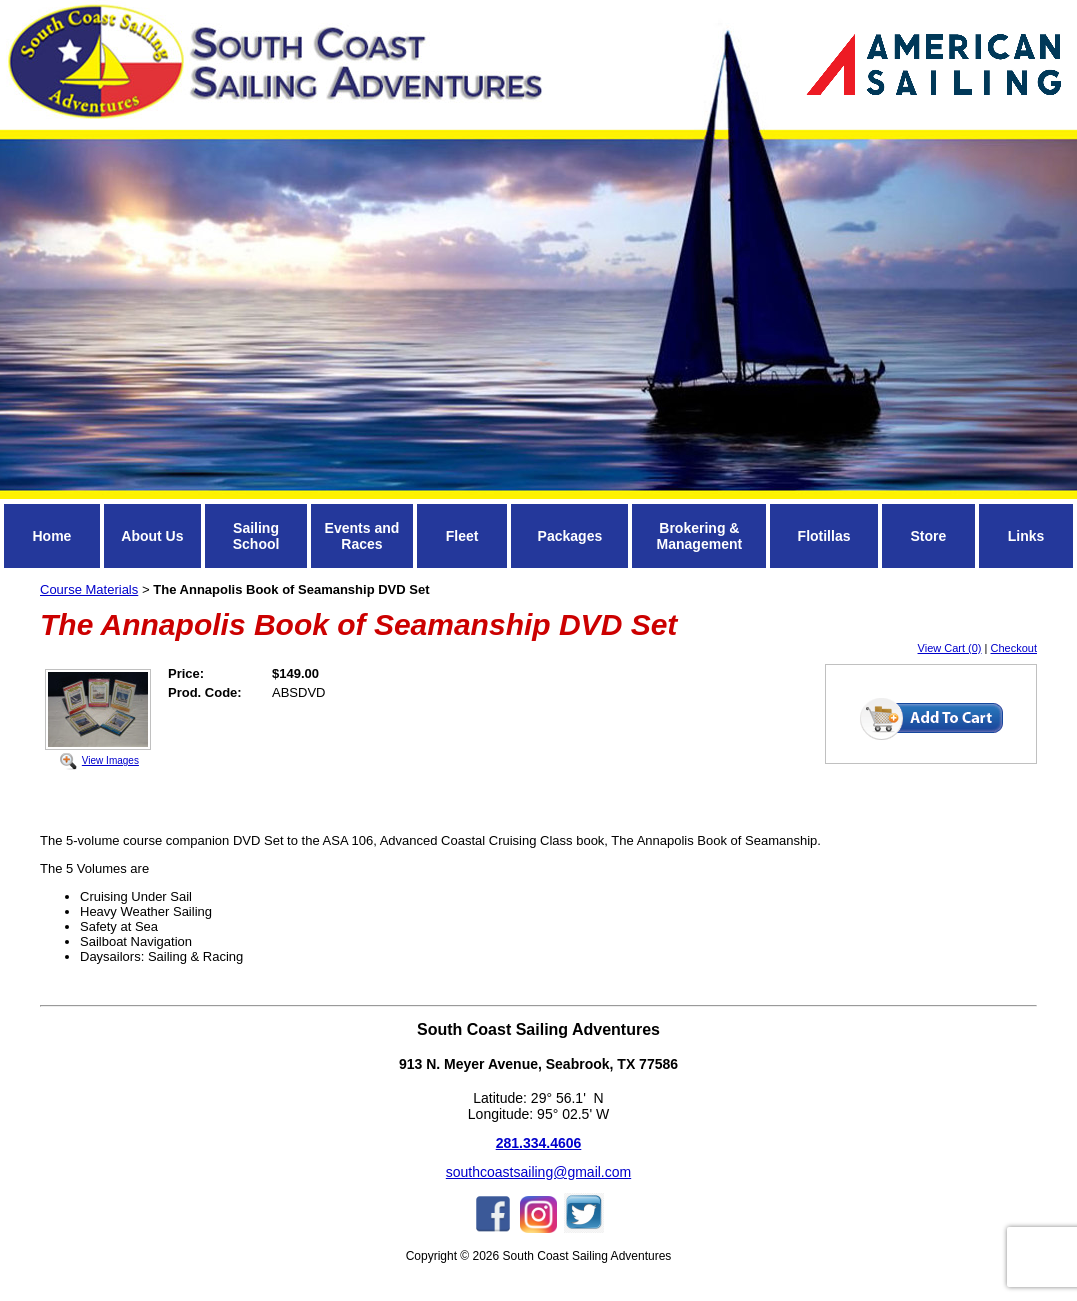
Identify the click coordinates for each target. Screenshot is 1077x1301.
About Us (152, 536)
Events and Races (362, 536)
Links (1026, 536)
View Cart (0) (950, 648)
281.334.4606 (539, 1143)
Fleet (462, 536)
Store (928, 536)
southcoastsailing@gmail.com (538, 1172)
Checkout (1014, 648)
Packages (570, 536)
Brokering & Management (700, 536)
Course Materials (89, 589)
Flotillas (824, 536)
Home (51, 536)
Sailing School (256, 536)
